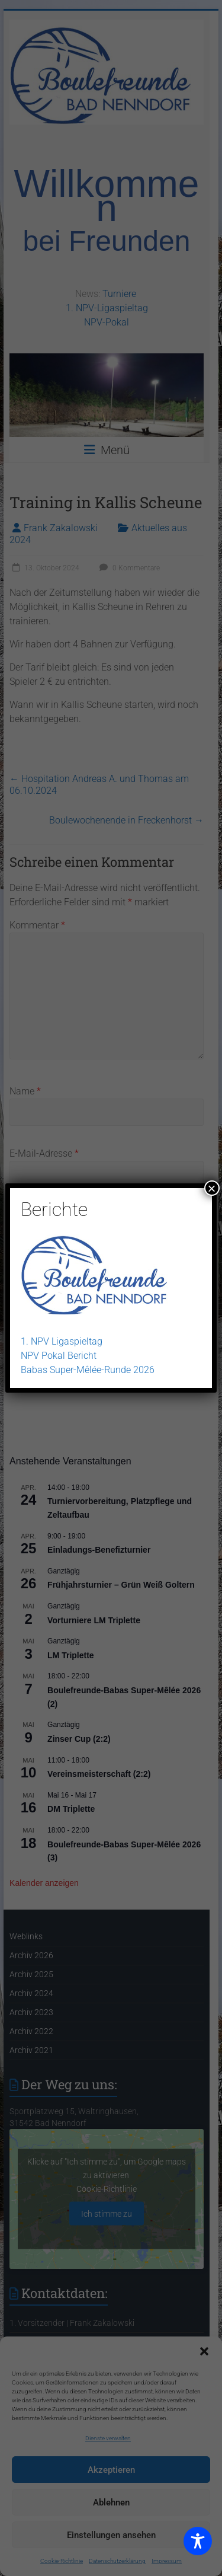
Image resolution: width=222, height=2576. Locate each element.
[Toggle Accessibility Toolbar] (197, 2546)
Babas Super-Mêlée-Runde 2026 (88, 1369)
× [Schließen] (212, 1188)
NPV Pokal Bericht (58, 1355)
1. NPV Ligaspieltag (61, 1341)
